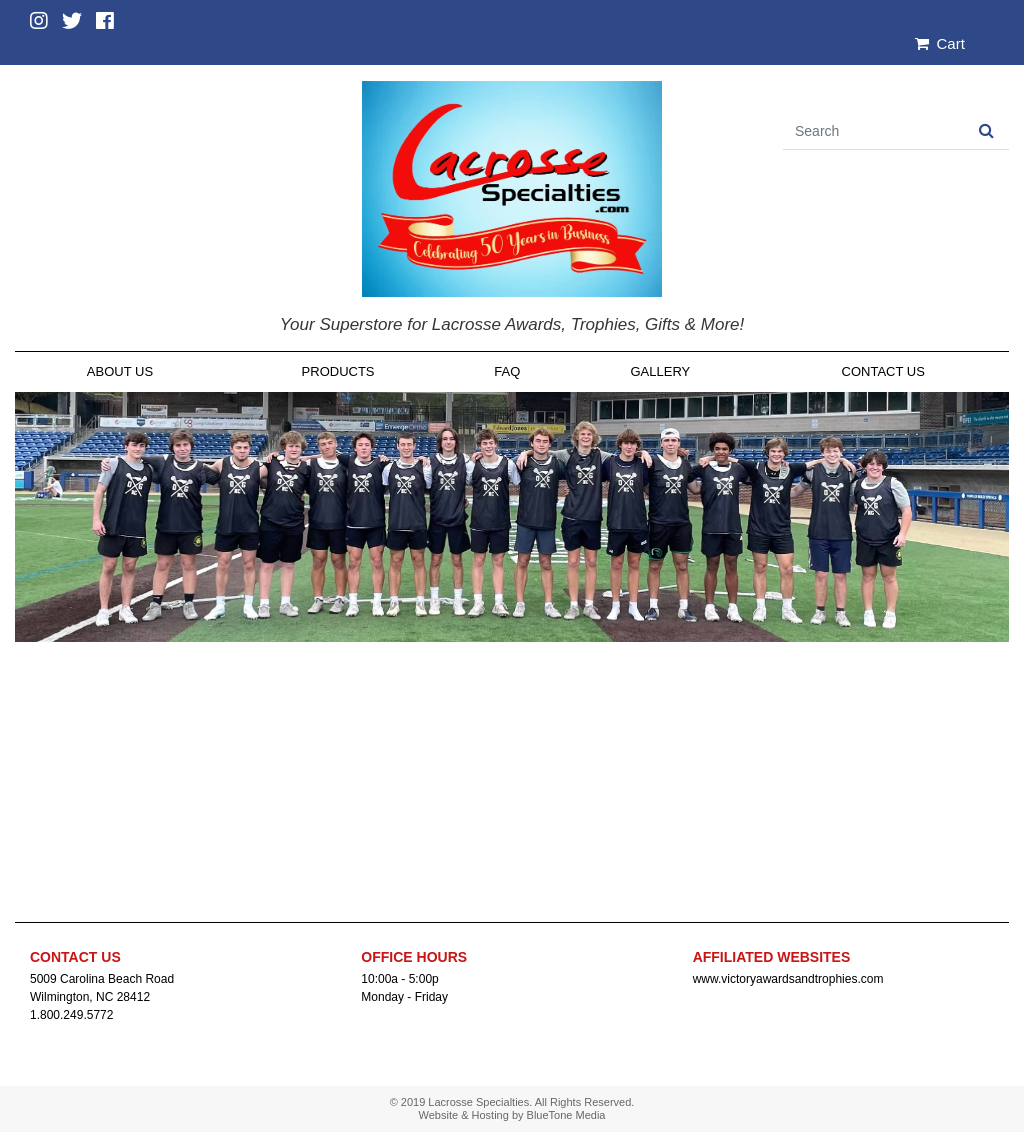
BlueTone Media (566, 1115)
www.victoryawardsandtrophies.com (788, 979)
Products (338, 371)
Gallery (660, 371)
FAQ (507, 371)
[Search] (873, 131)
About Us (120, 371)
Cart (940, 43)
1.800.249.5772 (71, 1015)
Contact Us (883, 371)
